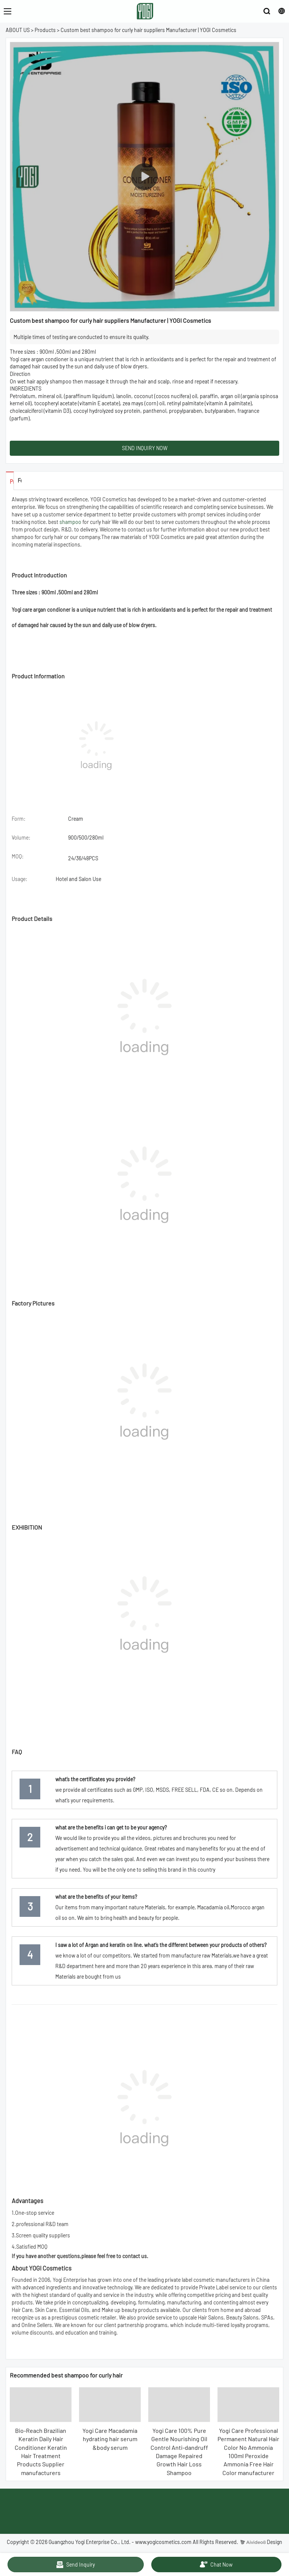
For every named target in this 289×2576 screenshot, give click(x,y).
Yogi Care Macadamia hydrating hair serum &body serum (109, 2439)
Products (45, 30)
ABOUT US (18, 30)
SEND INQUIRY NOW (144, 448)
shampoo (70, 522)
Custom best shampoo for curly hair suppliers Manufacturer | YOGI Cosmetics (148, 30)
